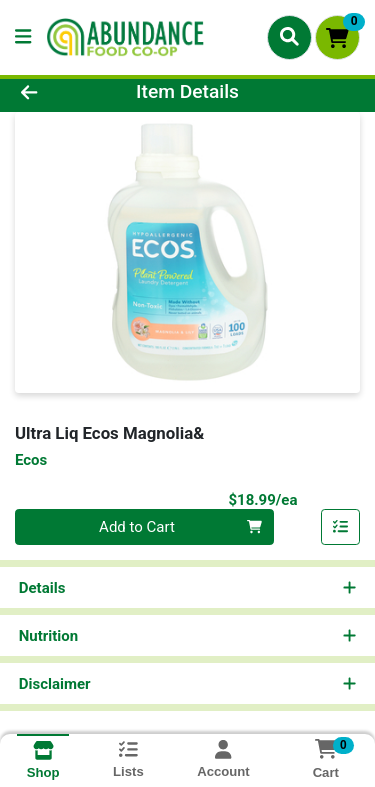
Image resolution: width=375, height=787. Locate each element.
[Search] (289, 37)
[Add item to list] (341, 527)
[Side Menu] (23, 37)
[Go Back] (58, 92)
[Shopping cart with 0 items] (337, 37)
